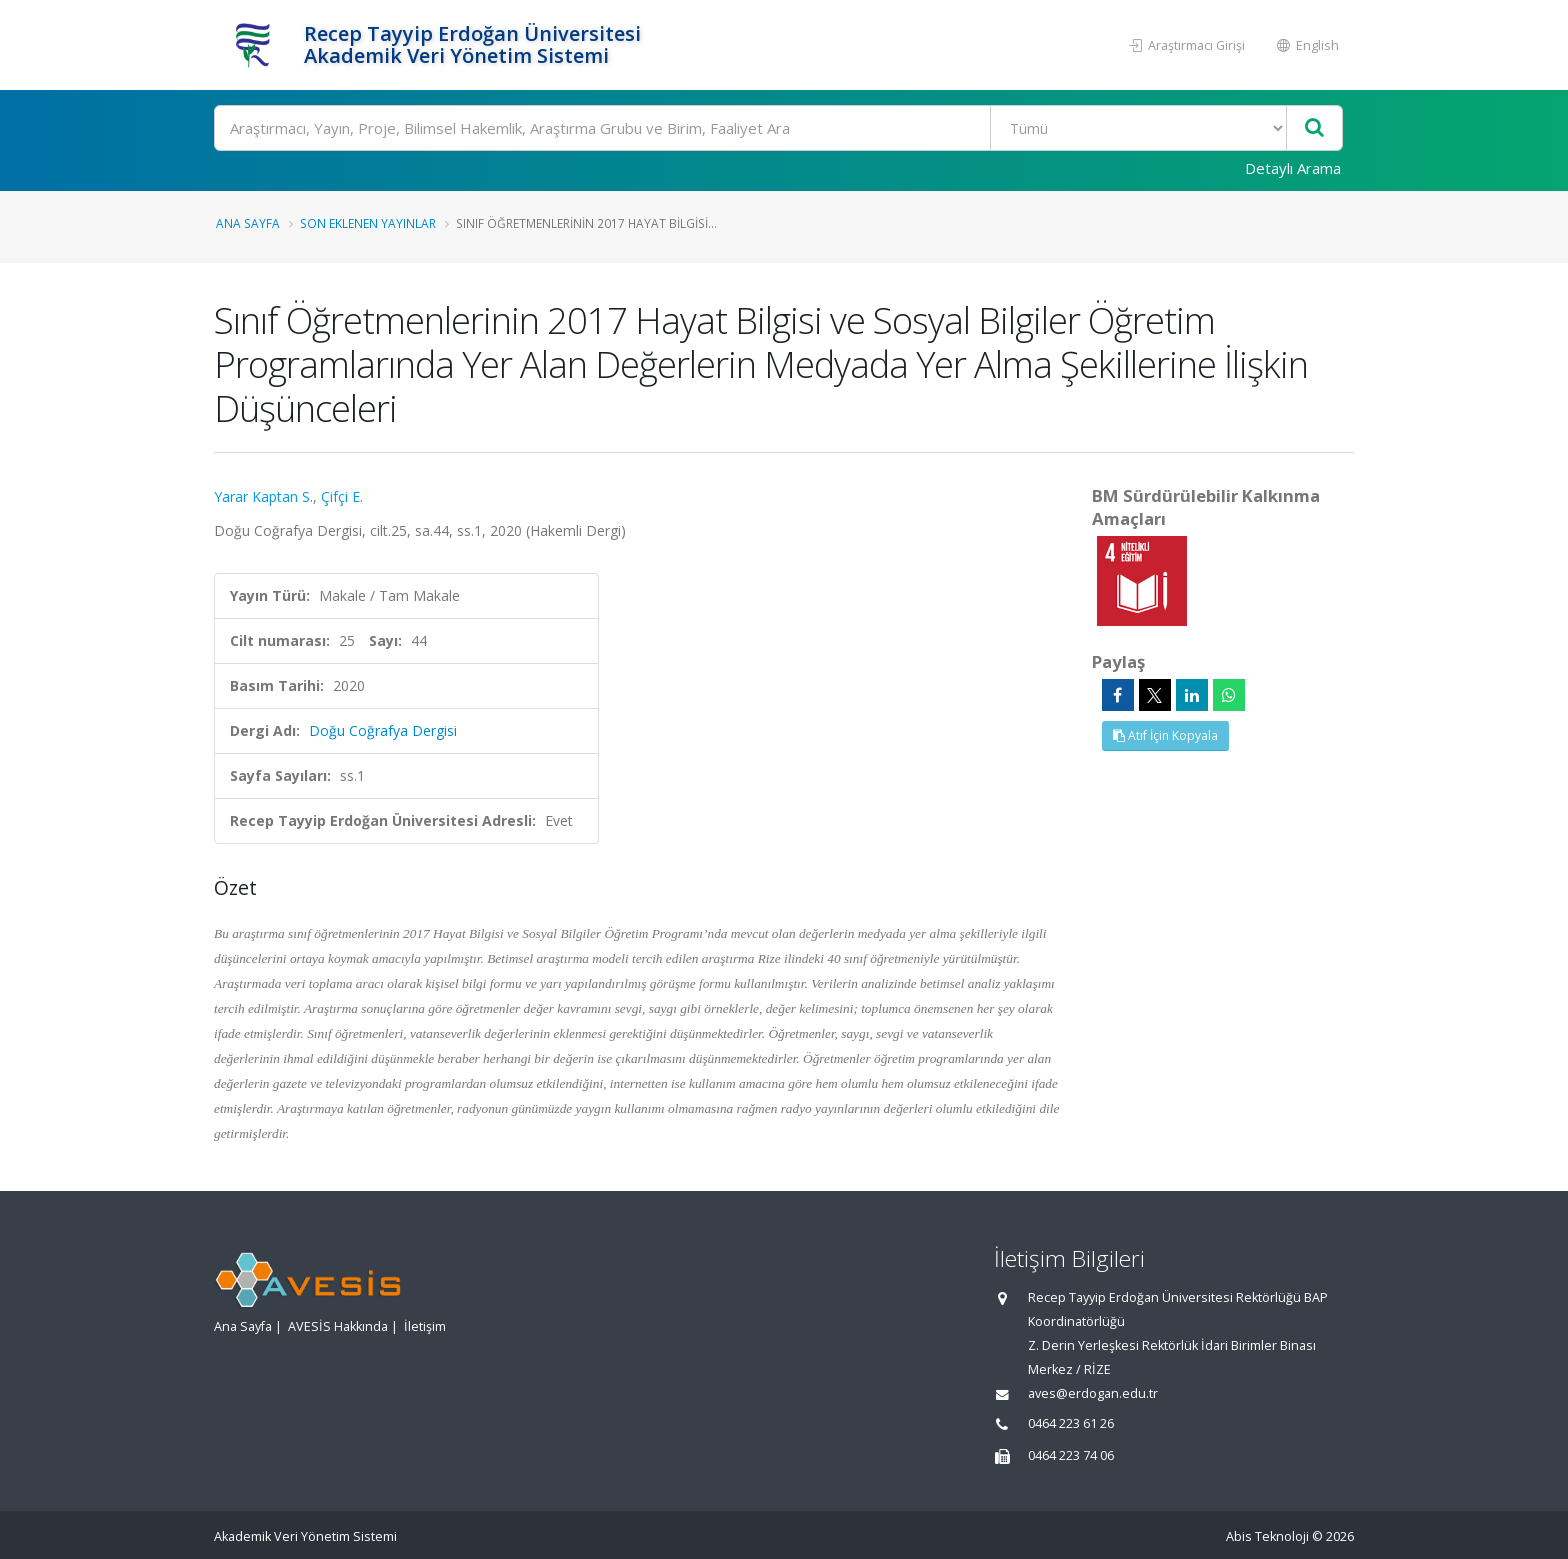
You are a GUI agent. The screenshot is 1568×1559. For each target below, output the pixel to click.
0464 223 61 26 (1071, 1423)
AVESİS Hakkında (338, 1326)
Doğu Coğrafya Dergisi (383, 730)
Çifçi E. (342, 496)
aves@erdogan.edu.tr (1093, 1393)
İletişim (425, 1326)
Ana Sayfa (248, 223)
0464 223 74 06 (1071, 1455)
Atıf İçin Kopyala (1165, 735)
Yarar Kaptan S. (263, 496)
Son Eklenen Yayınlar (368, 223)
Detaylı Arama (1293, 168)
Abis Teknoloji (1267, 1536)
